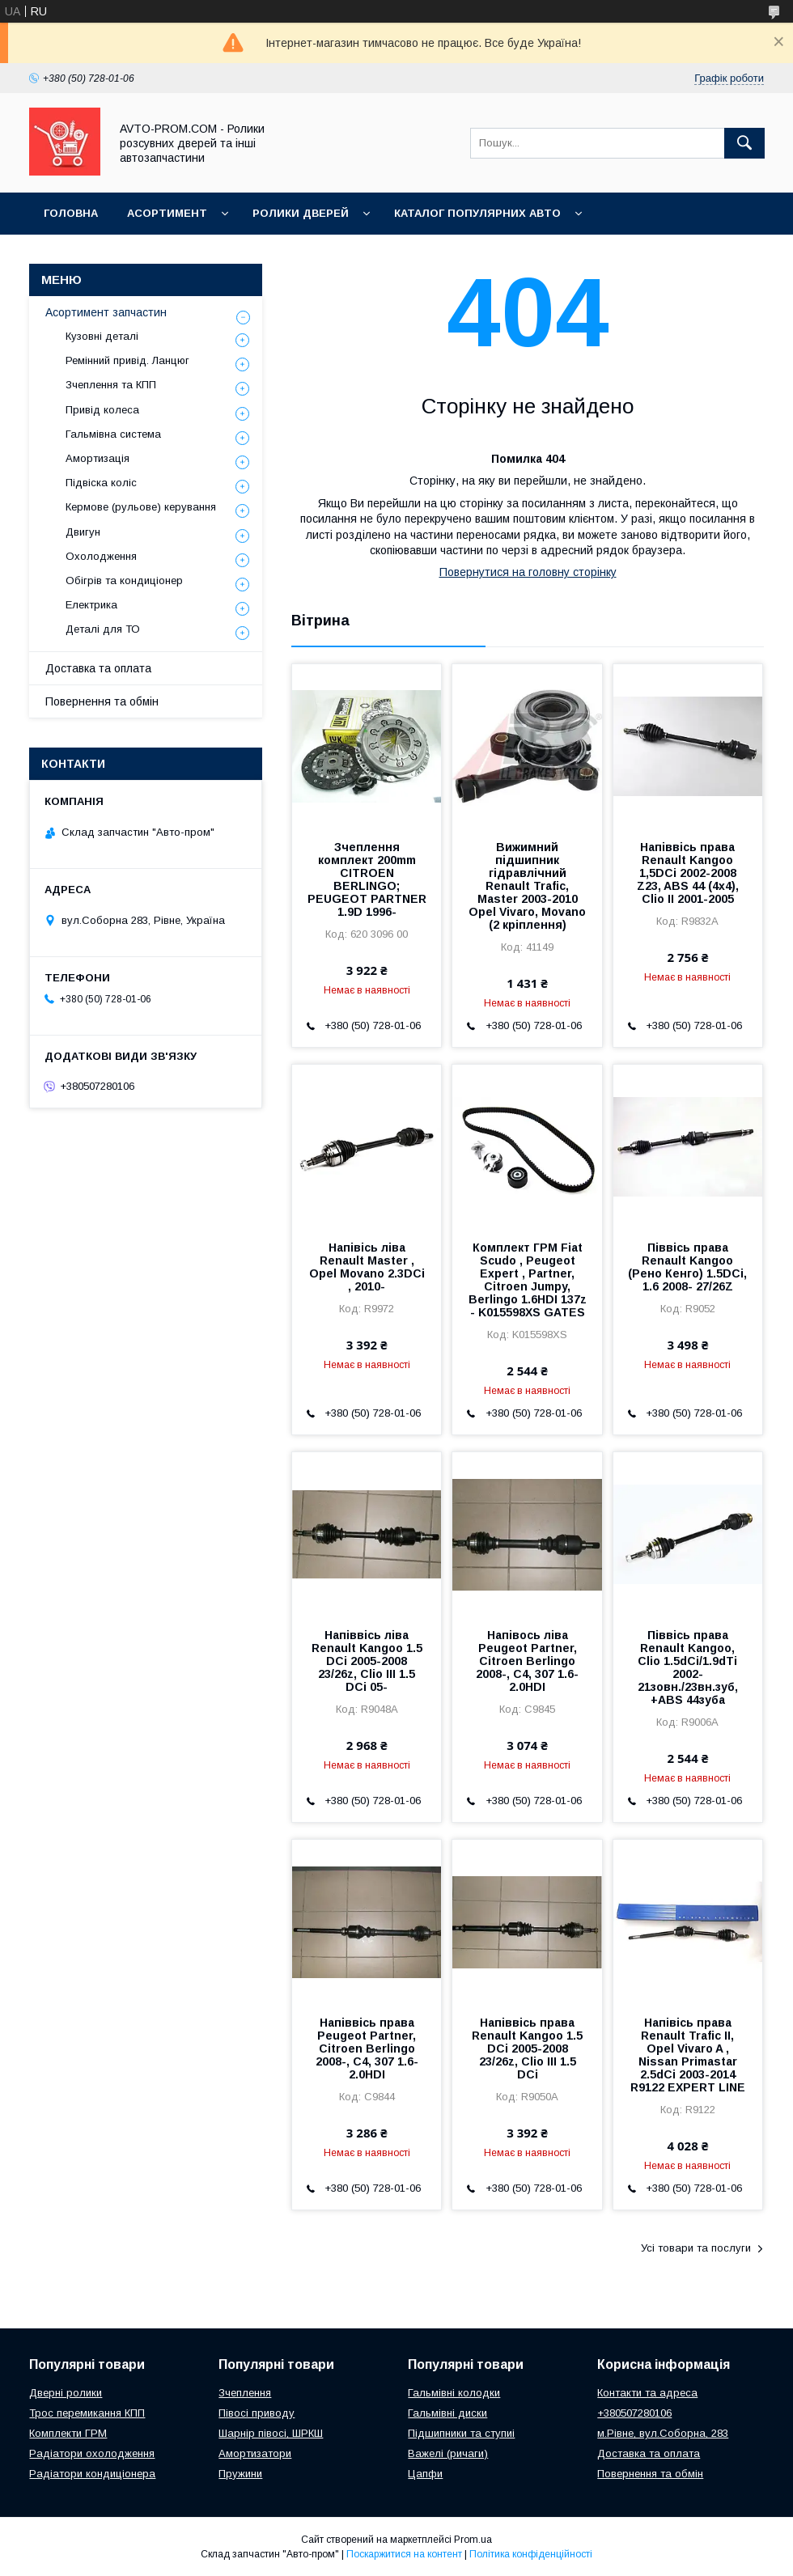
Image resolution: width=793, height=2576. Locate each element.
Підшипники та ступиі (461, 2433)
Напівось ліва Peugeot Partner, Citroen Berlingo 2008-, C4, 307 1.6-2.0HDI (527, 1661)
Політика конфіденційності (530, 2554)
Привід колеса (102, 410)
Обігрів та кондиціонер (124, 580)
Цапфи (425, 2474)
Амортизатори (254, 2453)
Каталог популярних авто (477, 213)
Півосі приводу (256, 2413)
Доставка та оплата (98, 668)
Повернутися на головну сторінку (528, 572)
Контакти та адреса (647, 2393)
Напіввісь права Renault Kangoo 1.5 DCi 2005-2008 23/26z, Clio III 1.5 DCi (527, 2048)
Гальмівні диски (447, 2413)
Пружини (240, 2474)
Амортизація (97, 458)
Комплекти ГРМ (68, 2433)
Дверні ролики (65, 2393)
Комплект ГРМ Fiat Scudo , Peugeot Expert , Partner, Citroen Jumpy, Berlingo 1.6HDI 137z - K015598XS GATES (528, 1280)
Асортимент (167, 213)
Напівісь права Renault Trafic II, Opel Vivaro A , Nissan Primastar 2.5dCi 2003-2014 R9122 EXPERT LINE (687, 2055)
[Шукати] (744, 143)
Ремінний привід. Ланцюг (127, 360)
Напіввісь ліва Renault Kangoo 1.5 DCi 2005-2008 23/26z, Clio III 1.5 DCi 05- (367, 1661)
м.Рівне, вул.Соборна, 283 (662, 2433)
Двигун (83, 532)
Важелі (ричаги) (448, 2453)
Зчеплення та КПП (111, 385)
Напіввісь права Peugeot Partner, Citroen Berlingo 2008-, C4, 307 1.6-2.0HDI (367, 2048)
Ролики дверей (300, 213)
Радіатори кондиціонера (92, 2474)
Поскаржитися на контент (404, 2554)
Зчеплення (244, 2393)
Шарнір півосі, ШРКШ (270, 2433)
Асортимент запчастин (106, 312)
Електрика (91, 605)
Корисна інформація (109, 255)
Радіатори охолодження (92, 2453)
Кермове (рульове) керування (141, 507)
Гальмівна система (113, 434)
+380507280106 (634, 2413)
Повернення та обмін (102, 701)
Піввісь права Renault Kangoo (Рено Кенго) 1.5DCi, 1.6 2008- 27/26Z (687, 1267)
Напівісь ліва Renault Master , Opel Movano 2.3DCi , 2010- (367, 1267)
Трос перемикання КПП (87, 2413)
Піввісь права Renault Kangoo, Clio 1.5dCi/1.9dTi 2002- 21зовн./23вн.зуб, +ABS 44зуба (688, 1667)
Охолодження (101, 556)
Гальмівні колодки (454, 2393)
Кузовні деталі (102, 336)
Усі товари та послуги (696, 2248)
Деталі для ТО (103, 629)
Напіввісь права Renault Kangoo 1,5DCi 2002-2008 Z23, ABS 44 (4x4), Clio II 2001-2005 (688, 873)
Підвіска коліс (101, 483)
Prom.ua (473, 2539)
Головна (71, 213)
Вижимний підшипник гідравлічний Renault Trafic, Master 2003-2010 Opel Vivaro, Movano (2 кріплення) (527, 886)
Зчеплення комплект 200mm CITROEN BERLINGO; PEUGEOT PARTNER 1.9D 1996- (366, 879)
